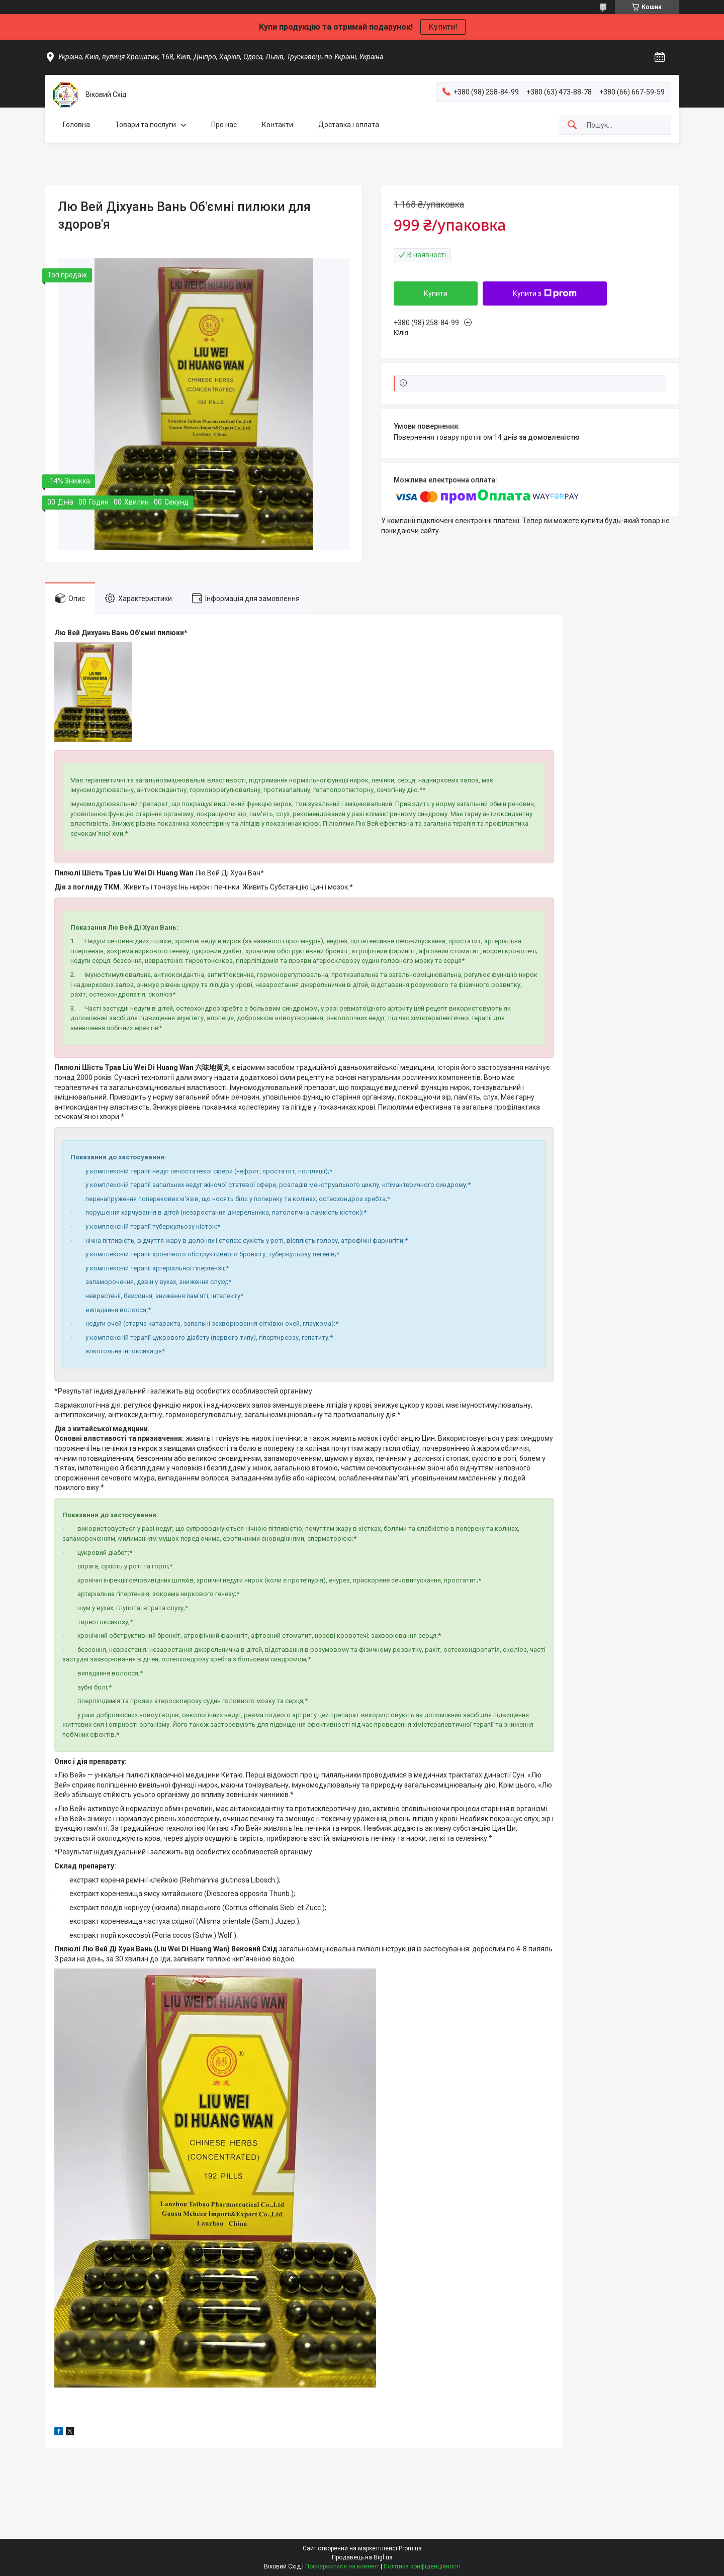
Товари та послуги (145, 125)
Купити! (443, 27)
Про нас (224, 125)
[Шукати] (572, 125)
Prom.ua (410, 2548)
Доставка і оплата (348, 125)
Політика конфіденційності (422, 2566)
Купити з (545, 293)
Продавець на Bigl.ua (362, 2557)
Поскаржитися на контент (342, 2566)
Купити (435, 293)
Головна (76, 125)
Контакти (277, 125)
